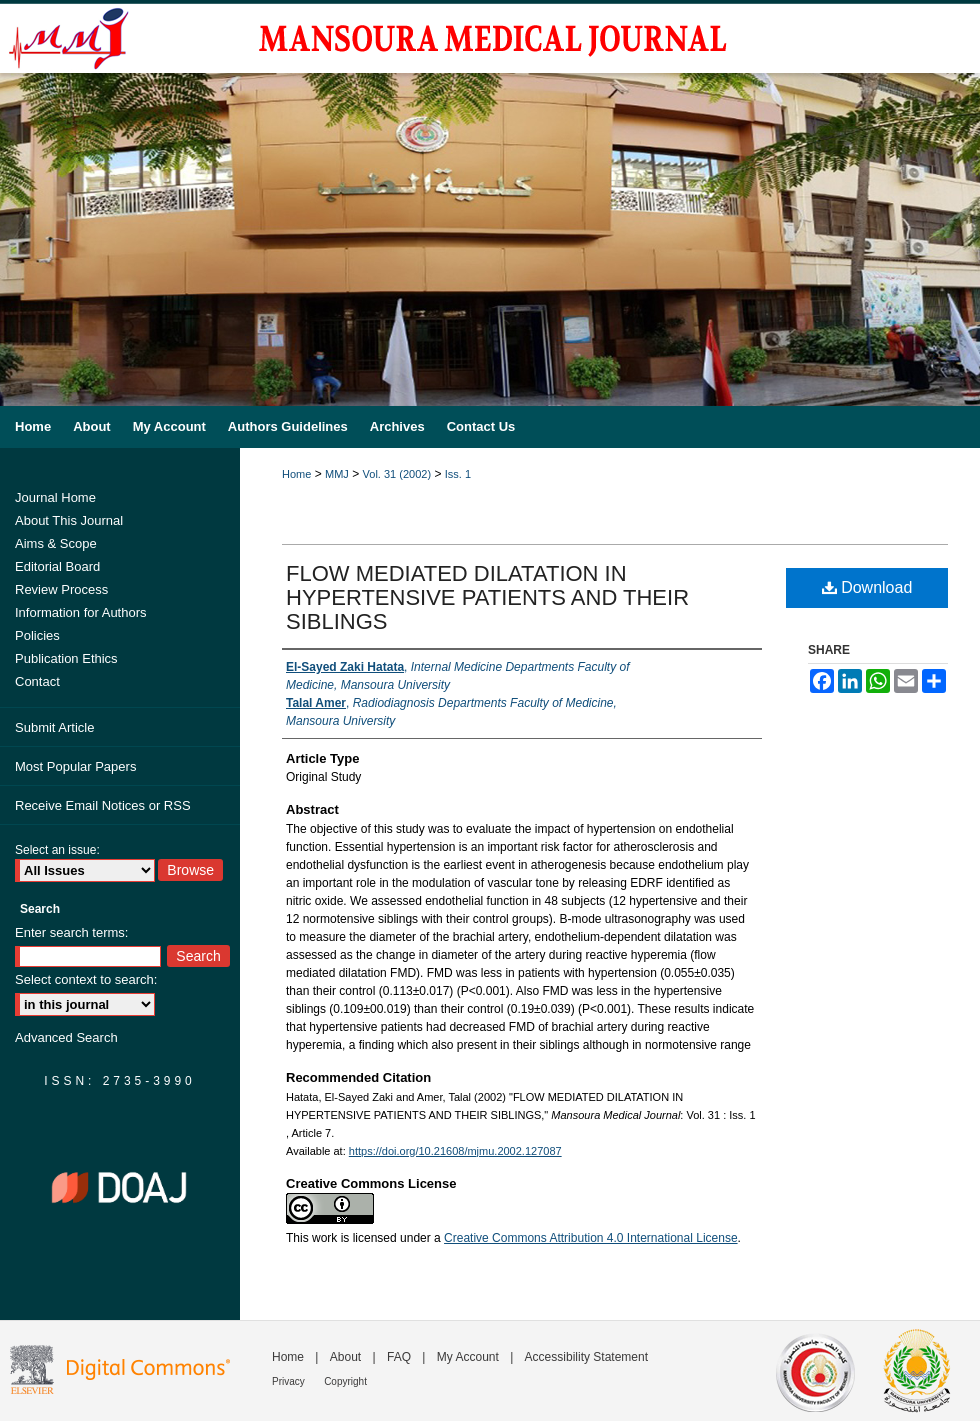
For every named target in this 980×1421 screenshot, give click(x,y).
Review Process (61, 589)
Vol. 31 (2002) (397, 474)
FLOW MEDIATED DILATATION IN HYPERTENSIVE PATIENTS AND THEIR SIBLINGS (487, 597)
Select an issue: (57, 850)
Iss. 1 (458, 474)
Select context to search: (86, 979)
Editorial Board (57, 566)
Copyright (345, 1381)
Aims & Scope (56, 543)
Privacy (288, 1381)
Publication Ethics (66, 658)
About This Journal (69, 520)
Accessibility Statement (586, 1357)
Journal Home (55, 497)
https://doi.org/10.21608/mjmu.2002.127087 (455, 1151)
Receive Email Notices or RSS (103, 805)
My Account (468, 1357)
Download (867, 587)
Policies (37, 635)
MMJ (337, 474)
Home (296, 474)
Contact (37, 681)
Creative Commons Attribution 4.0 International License (591, 1238)
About (345, 1357)
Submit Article (54, 727)
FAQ (399, 1357)
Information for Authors (81, 612)
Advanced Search (66, 1037)
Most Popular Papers (75, 766)
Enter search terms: (71, 932)
